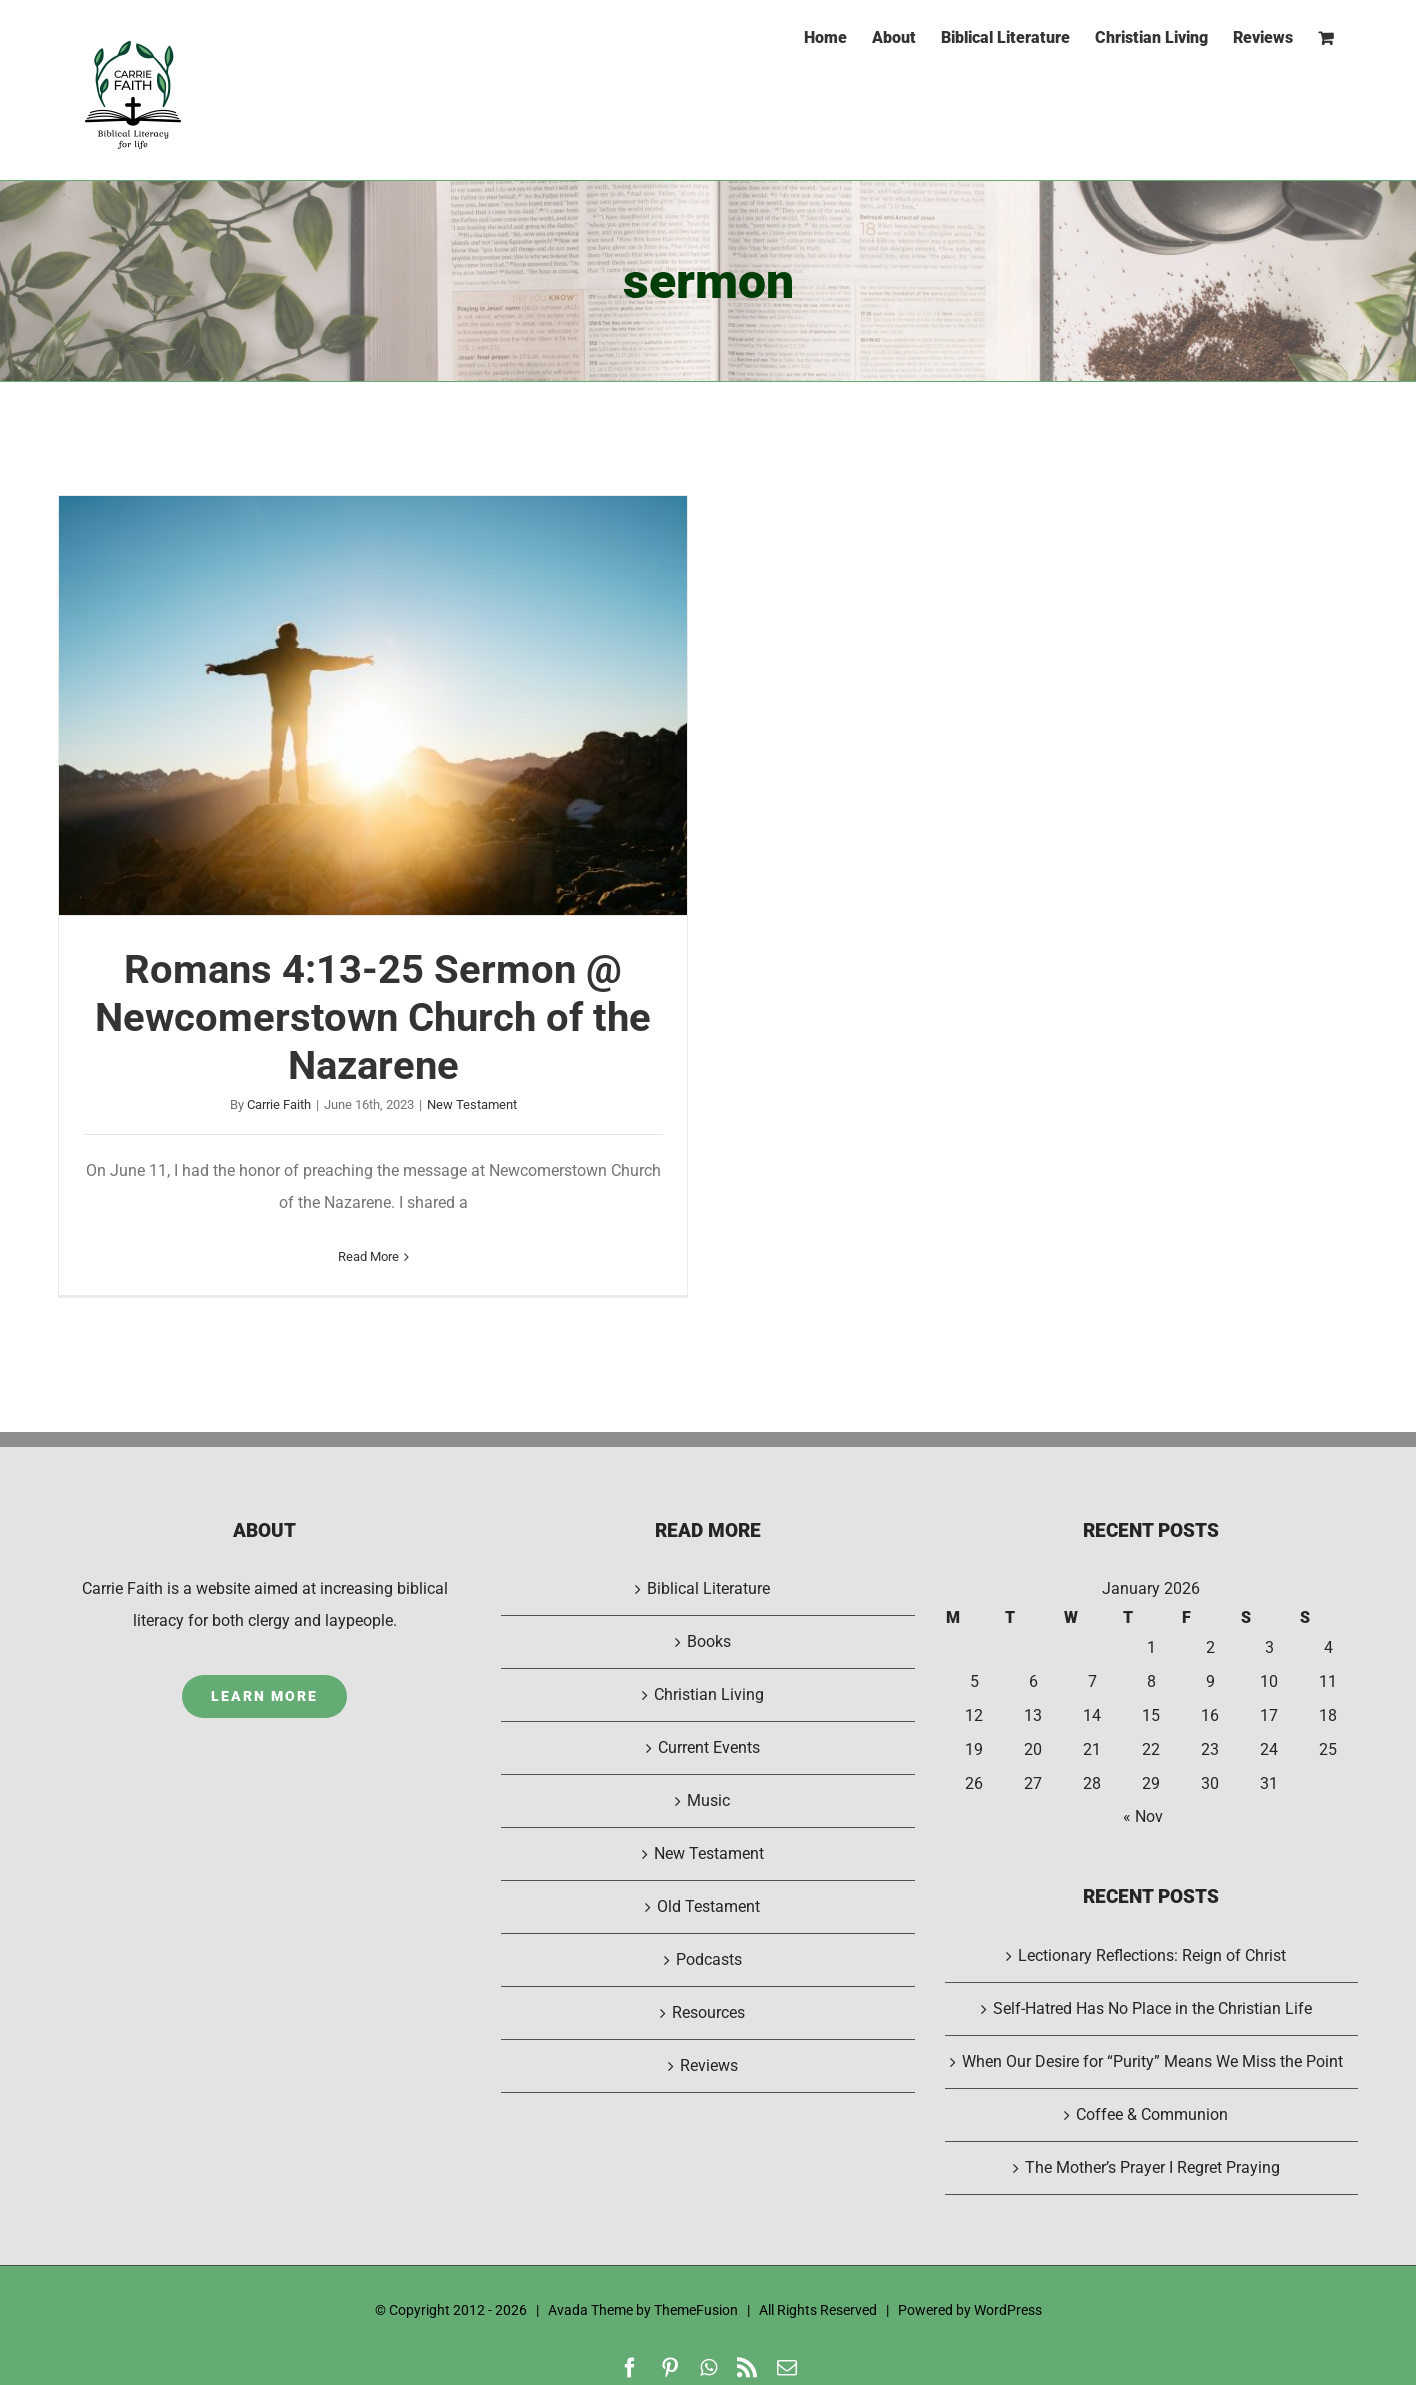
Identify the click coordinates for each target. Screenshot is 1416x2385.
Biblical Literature (708, 1588)
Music (708, 1800)
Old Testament (708, 1906)
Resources (708, 2012)
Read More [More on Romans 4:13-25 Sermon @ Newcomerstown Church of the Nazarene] (368, 1256)
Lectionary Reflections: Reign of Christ (1152, 1955)
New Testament (472, 1104)
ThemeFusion (696, 2310)
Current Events (709, 1747)
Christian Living (709, 1694)
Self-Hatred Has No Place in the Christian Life (1152, 2008)
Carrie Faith (279, 1104)
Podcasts (709, 1959)
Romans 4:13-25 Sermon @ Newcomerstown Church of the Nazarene (373, 1017)
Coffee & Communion (1152, 2114)
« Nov (1143, 1816)
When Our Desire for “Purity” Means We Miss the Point (1152, 2061)
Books (709, 1641)
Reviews (709, 2065)
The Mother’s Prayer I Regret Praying (1152, 2167)
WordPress (1008, 2310)
